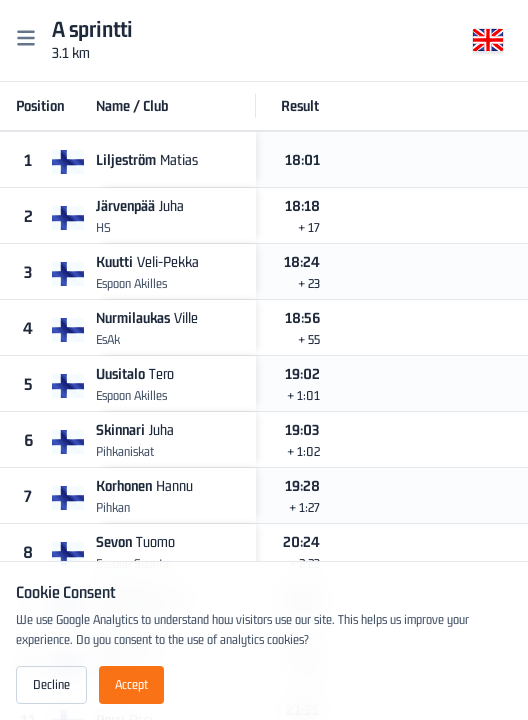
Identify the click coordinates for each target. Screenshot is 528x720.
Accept (131, 684)
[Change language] (488, 43)
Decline (51, 684)
